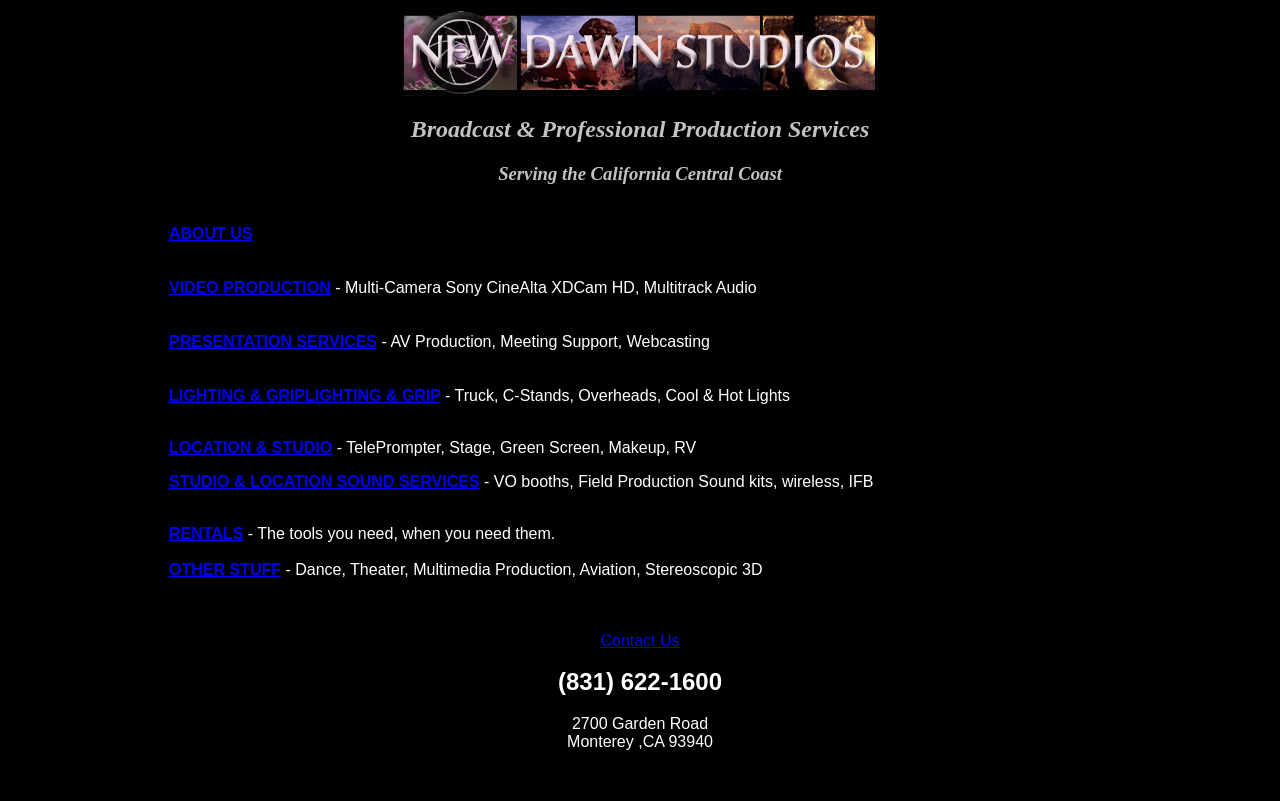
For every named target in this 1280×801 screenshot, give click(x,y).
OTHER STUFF (225, 569)
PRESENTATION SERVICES (273, 341)
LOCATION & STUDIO (250, 447)
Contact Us (639, 640)
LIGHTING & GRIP (237, 395)
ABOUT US (211, 233)
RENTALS (206, 533)
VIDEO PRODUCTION (250, 287)
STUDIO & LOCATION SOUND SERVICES (324, 481)
